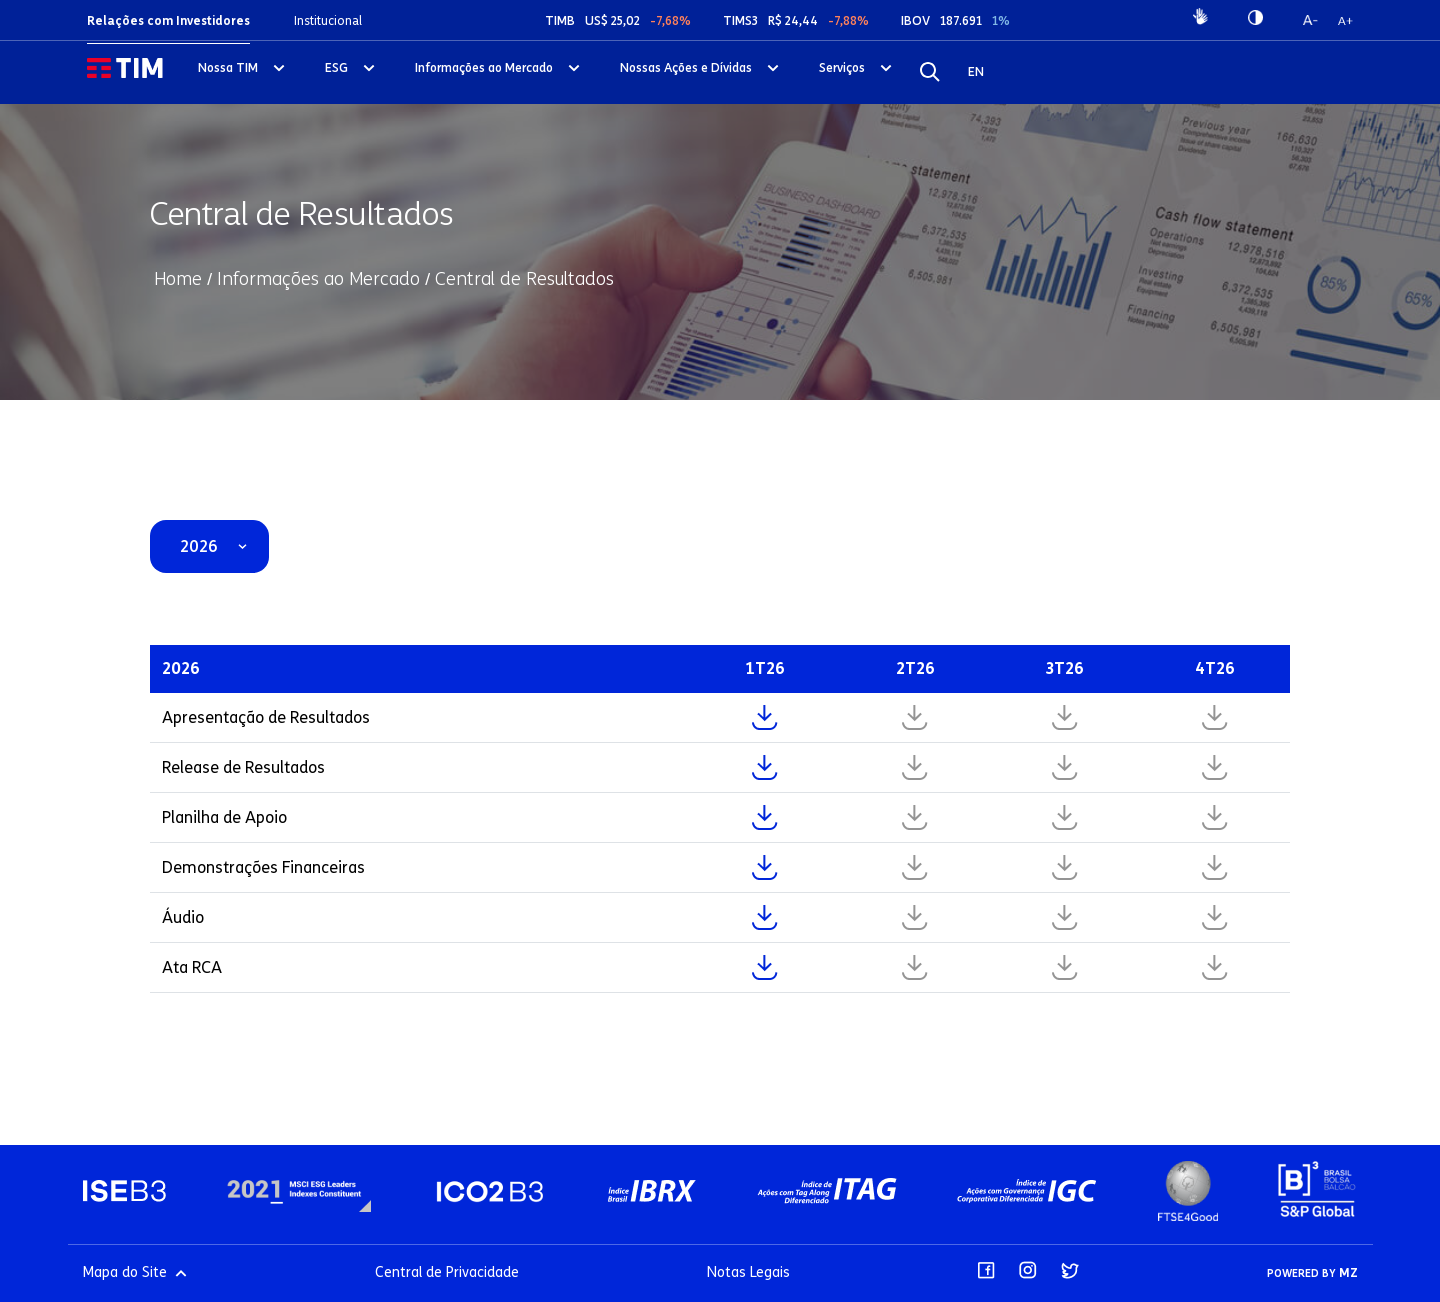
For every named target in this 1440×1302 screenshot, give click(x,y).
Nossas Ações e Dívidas (686, 67)
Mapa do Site (135, 1272)
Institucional (328, 20)
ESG (336, 67)
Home (178, 279)
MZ (1348, 1272)
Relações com (168, 20)
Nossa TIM (228, 67)
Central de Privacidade (447, 1272)
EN (976, 71)
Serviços (842, 67)
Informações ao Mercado (484, 67)
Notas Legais (748, 1272)
